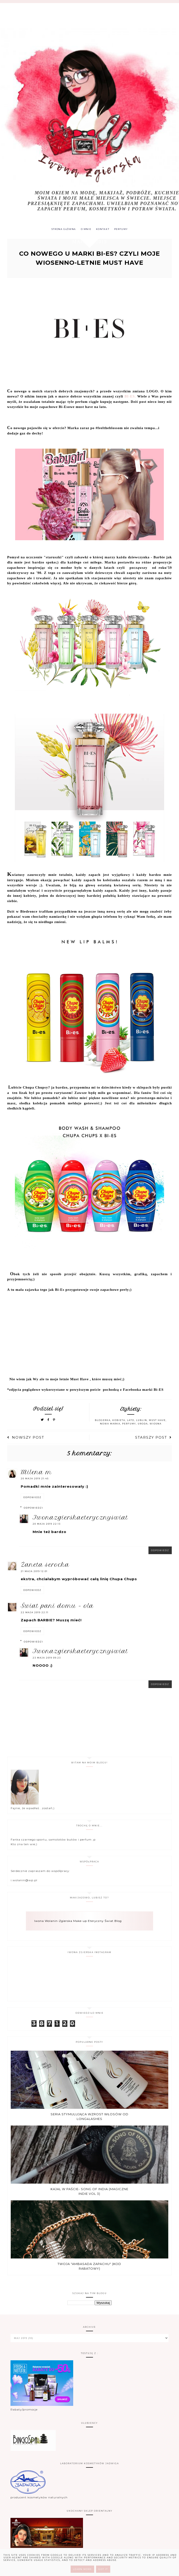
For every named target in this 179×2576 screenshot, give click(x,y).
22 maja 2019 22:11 (34, 1613)
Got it (103, 2569)
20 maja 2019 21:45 (35, 1479)
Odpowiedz (32, 1498)
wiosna (156, 1424)
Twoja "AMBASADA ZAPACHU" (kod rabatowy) (89, 2267)
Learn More (82, 2569)
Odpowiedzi (33, 1508)
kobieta (118, 1421)
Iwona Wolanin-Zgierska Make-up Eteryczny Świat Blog (78, 1921)
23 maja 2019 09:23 (47, 1658)
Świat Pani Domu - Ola (57, 1606)
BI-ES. (130, 397)
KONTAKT (103, 229)
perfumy (129, 1424)
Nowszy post (25, 1438)
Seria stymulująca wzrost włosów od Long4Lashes (89, 2117)
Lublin (141, 1421)
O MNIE (85, 229)
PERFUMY (123, 229)
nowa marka (110, 1424)
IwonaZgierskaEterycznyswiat (80, 1518)
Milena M (36, 1472)
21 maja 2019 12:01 (34, 1572)
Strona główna (61, 229)
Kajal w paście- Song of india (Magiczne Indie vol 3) (89, 2192)
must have (157, 1421)
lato (130, 1421)
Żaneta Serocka (45, 1565)
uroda (143, 1424)
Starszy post (153, 1438)
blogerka (102, 1421)
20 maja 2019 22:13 (47, 1524)
